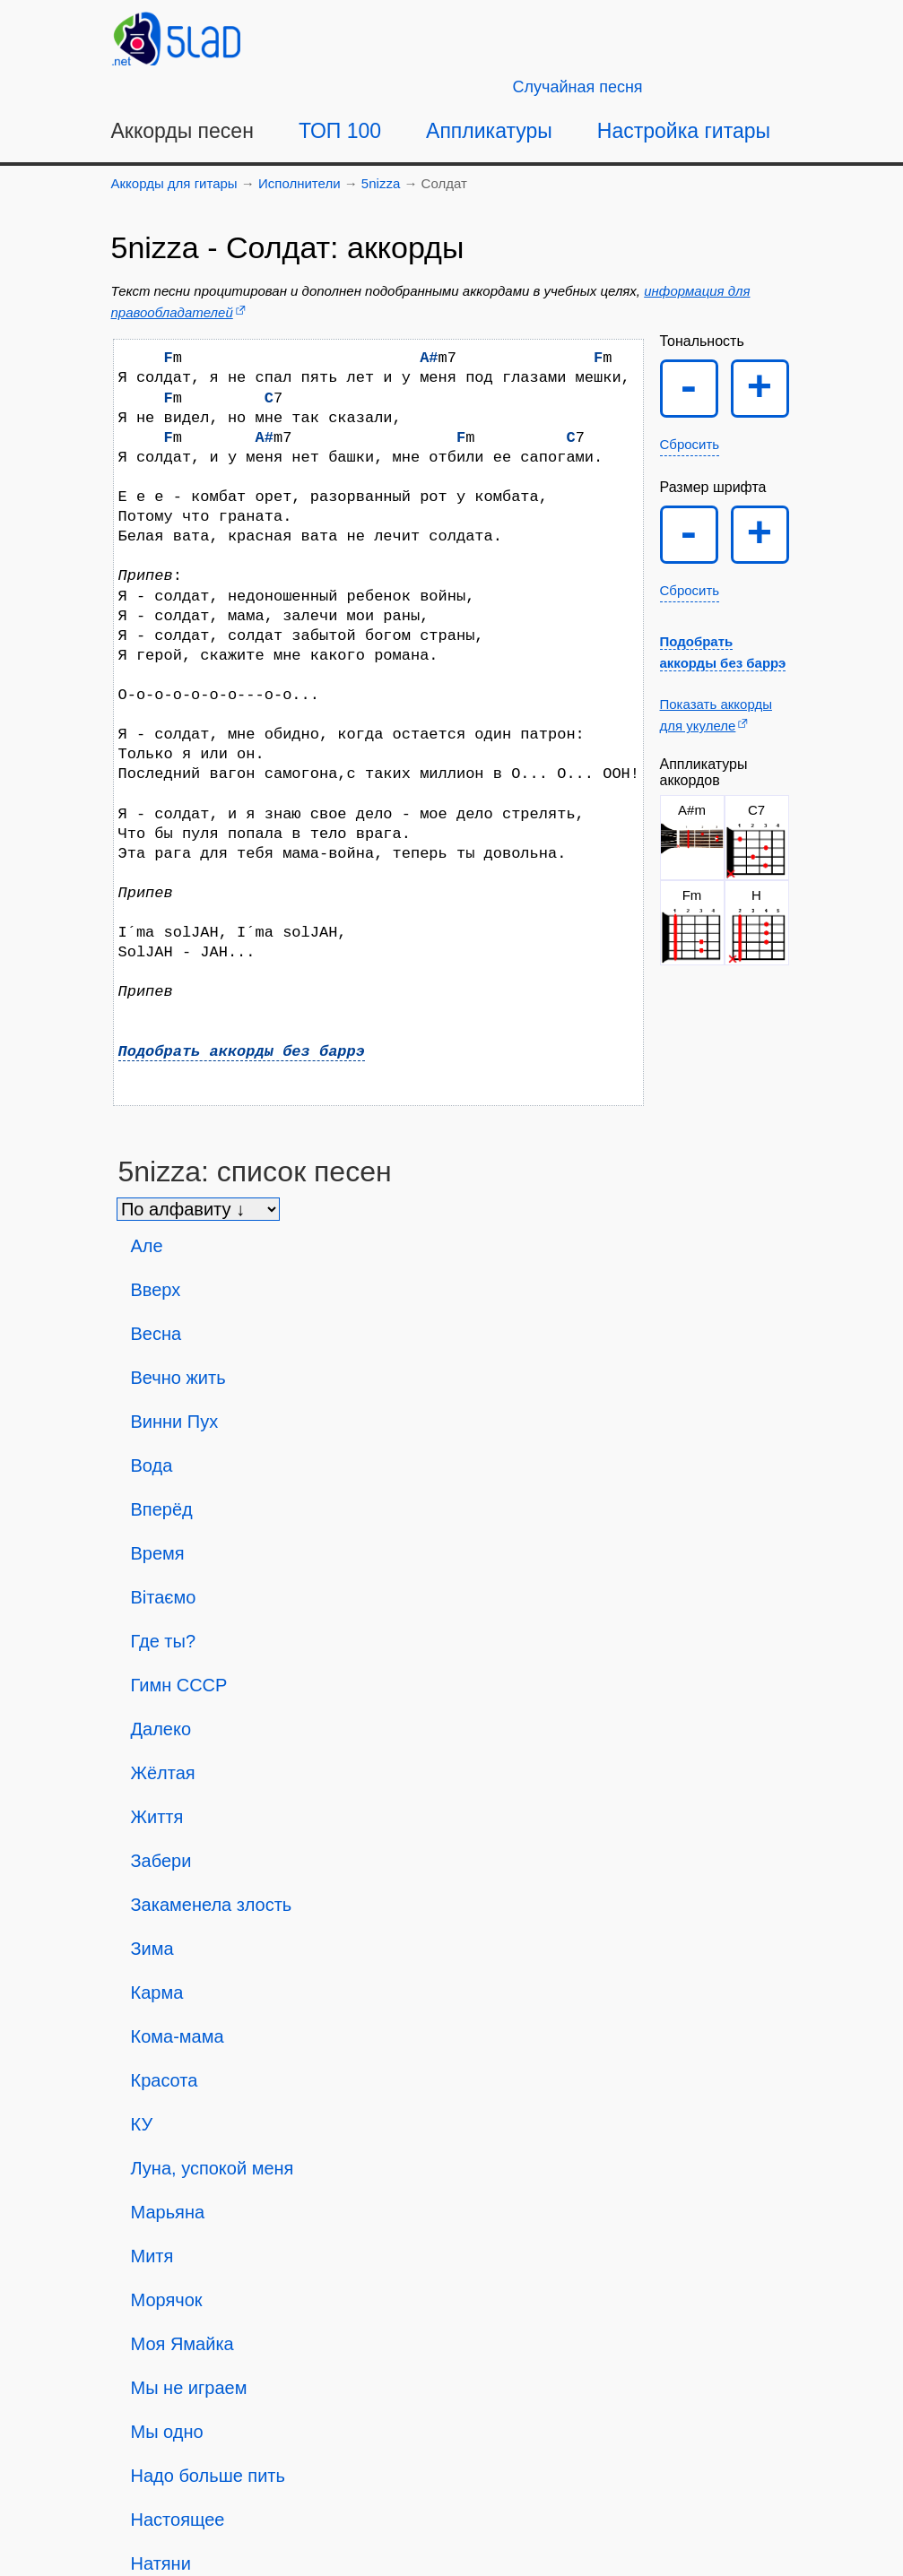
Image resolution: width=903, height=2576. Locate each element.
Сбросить (690, 444)
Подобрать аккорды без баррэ (241, 1052)
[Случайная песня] (578, 87)
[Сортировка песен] (198, 1209)
